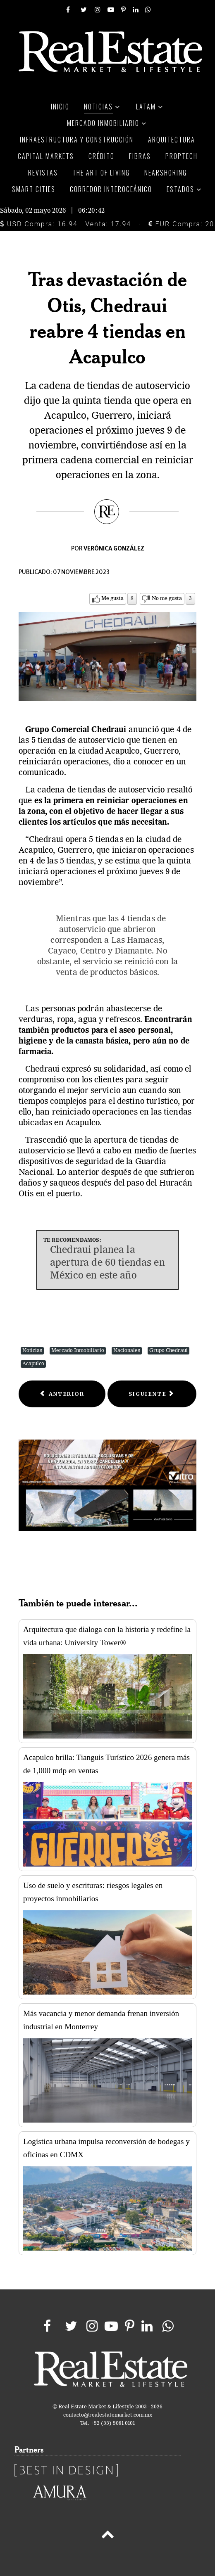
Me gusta (112, 598)
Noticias (32, 1350)
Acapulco (33, 1363)
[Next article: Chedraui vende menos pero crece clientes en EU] (152, 1394)
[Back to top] (107, 2536)
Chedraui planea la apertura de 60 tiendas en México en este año (107, 1263)
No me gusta (167, 598)
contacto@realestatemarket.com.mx (107, 2415)
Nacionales (126, 1350)
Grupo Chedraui (168, 1350)
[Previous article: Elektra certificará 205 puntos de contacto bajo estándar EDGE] (62, 1394)
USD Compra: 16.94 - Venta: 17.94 (65, 224)
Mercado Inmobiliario (77, 1350)
